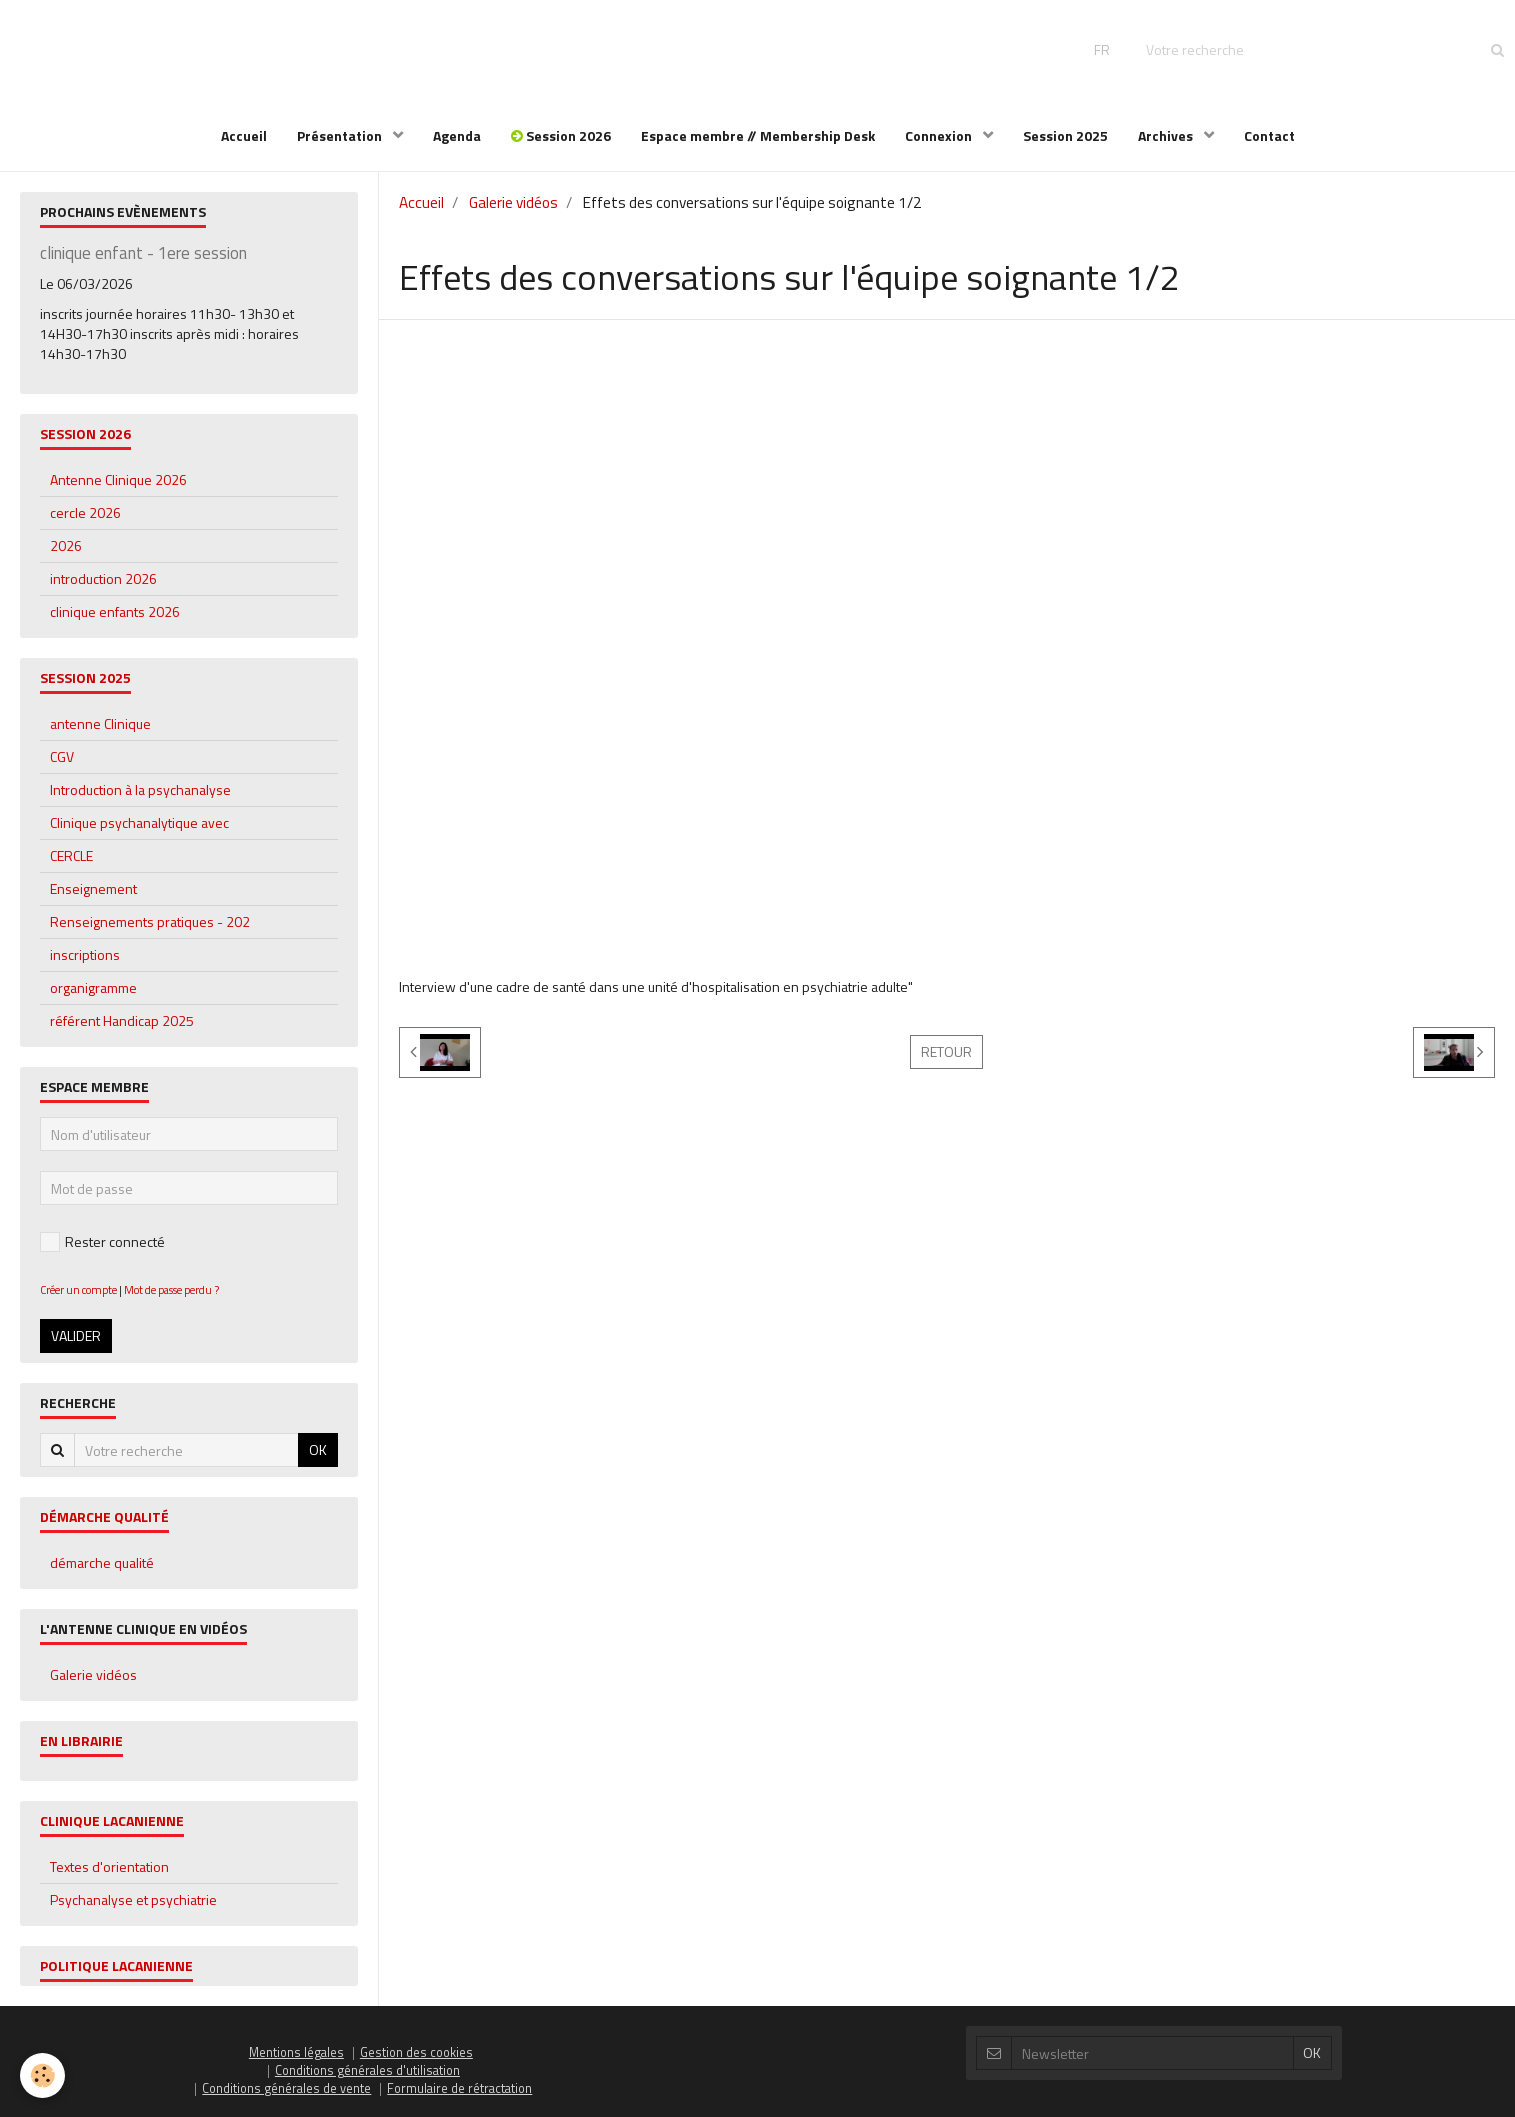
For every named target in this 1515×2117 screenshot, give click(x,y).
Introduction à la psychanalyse (140, 789)
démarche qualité (102, 1562)
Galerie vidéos (513, 202)
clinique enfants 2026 (115, 611)
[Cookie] (42, 2075)
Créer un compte (78, 1289)
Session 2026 (561, 135)
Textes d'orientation (109, 1866)
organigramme (93, 987)
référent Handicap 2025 (122, 1020)
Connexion (940, 135)
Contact (1269, 135)
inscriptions (85, 954)
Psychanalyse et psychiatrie (133, 1899)
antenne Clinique (100, 723)
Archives (1167, 135)
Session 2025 (1065, 135)
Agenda (457, 135)
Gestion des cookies (416, 2052)
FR (1102, 49)
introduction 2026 (103, 578)
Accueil (244, 135)
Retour (946, 1051)
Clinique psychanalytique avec (139, 822)
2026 (66, 545)
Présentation (341, 135)
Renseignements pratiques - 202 (150, 921)
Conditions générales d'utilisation (367, 2070)
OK (318, 1449)
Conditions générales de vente (286, 2088)
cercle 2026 (85, 512)
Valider (76, 1335)
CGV (62, 756)
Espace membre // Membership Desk (758, 135)
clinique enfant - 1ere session (143, 253)
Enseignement (93, 888)
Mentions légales (296, 2052)
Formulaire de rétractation (459, 2088)
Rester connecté (102, 1241)
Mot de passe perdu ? (171, 1289)
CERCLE (71, 855)
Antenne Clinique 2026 (118, 479)
